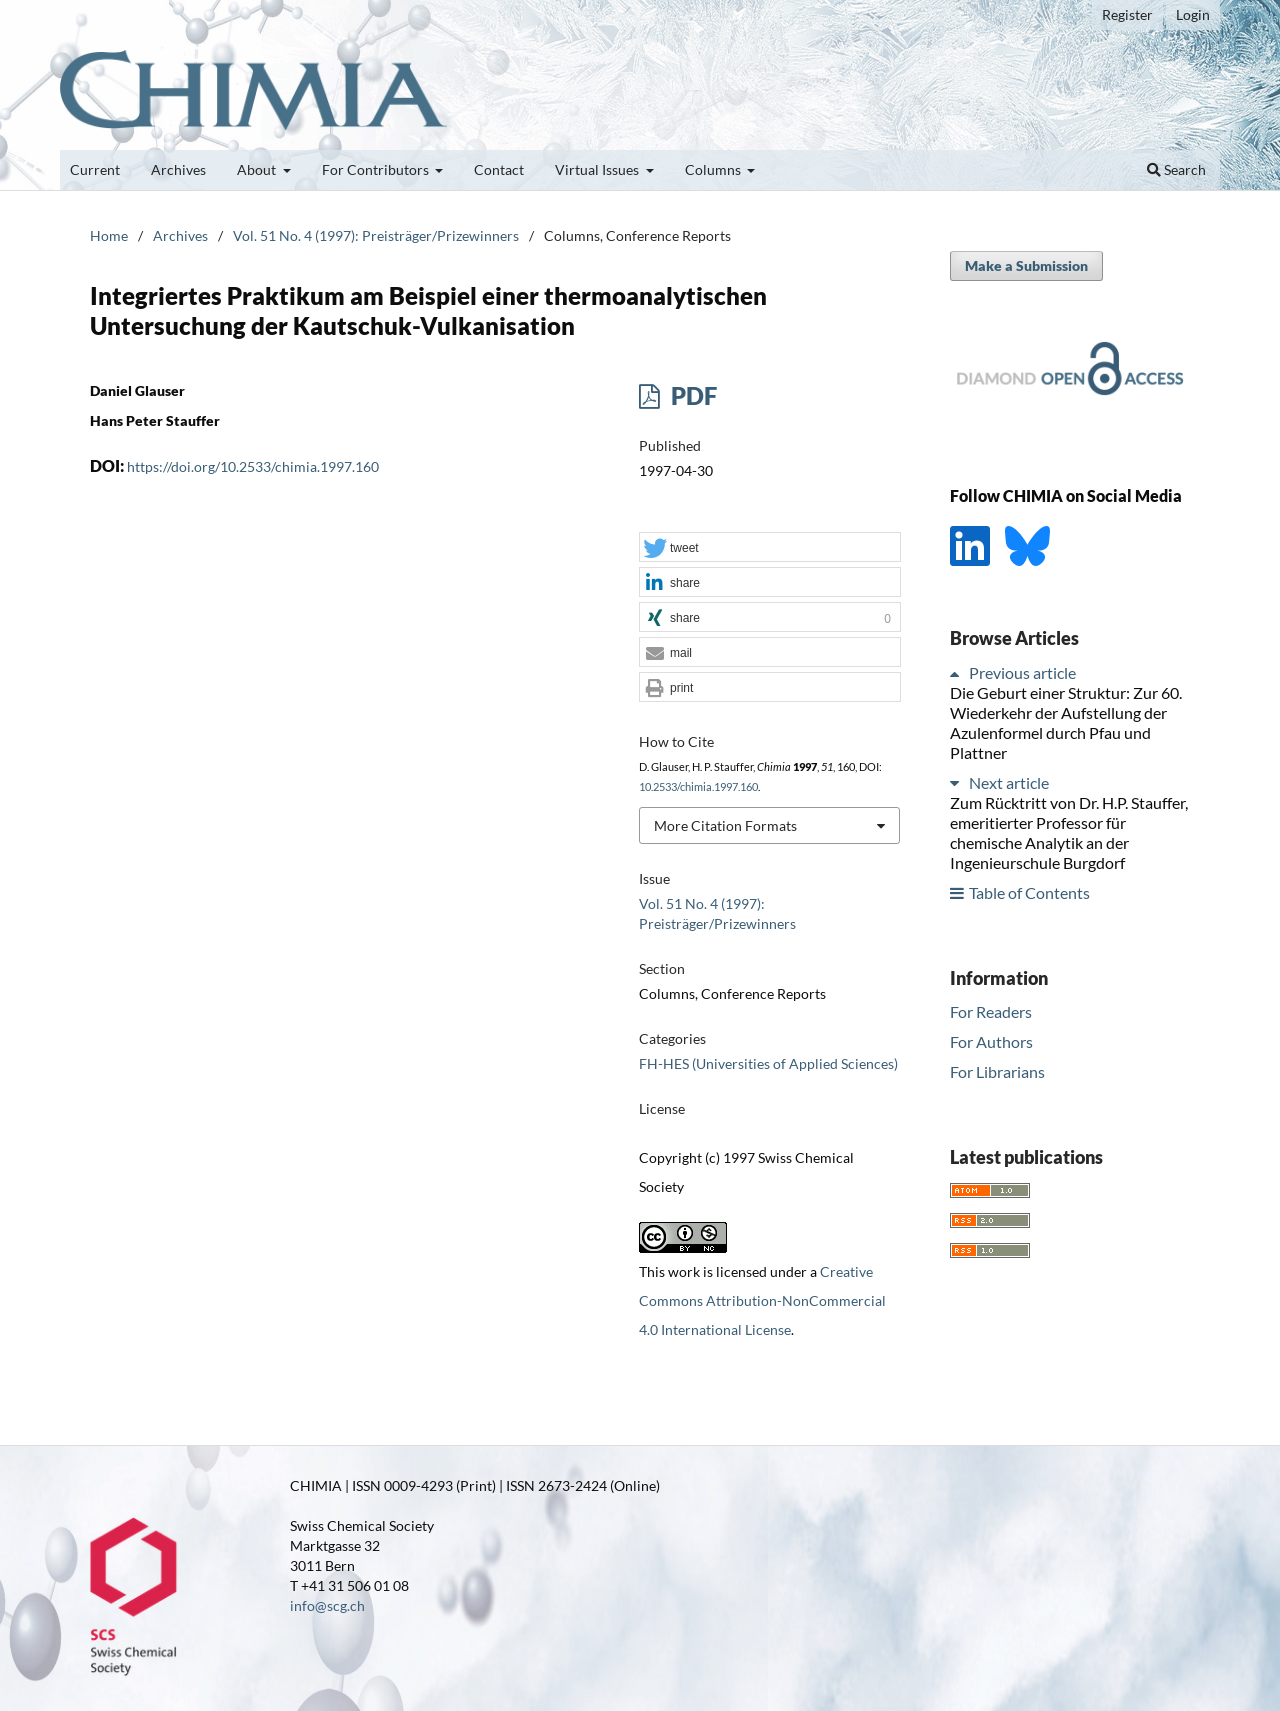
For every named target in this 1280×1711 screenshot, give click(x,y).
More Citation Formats (725, 825)
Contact (499, 169)
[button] (770, 548)
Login (1193, 14)
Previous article (1022, 672)
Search (1176, 169)
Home (109, 235)
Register (1127, 14)
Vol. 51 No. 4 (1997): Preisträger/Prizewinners (376, 235)
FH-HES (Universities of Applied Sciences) (768, 1063)
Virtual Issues (598, 169)
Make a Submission (1026, 265)
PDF (691, 395)
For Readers (991, 1011)
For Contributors (377, 169)
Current (95, 169)
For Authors (991, 1041)
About (258, 169)
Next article (1009, 782)
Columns (714, 169)
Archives (178, 169)
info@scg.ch (327, 1605)
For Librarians (997, 1071)
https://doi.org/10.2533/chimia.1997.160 (253, 466)
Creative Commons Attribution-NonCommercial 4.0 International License (762, 1300)
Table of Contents (1029, 892)
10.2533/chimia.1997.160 (698, 787)
